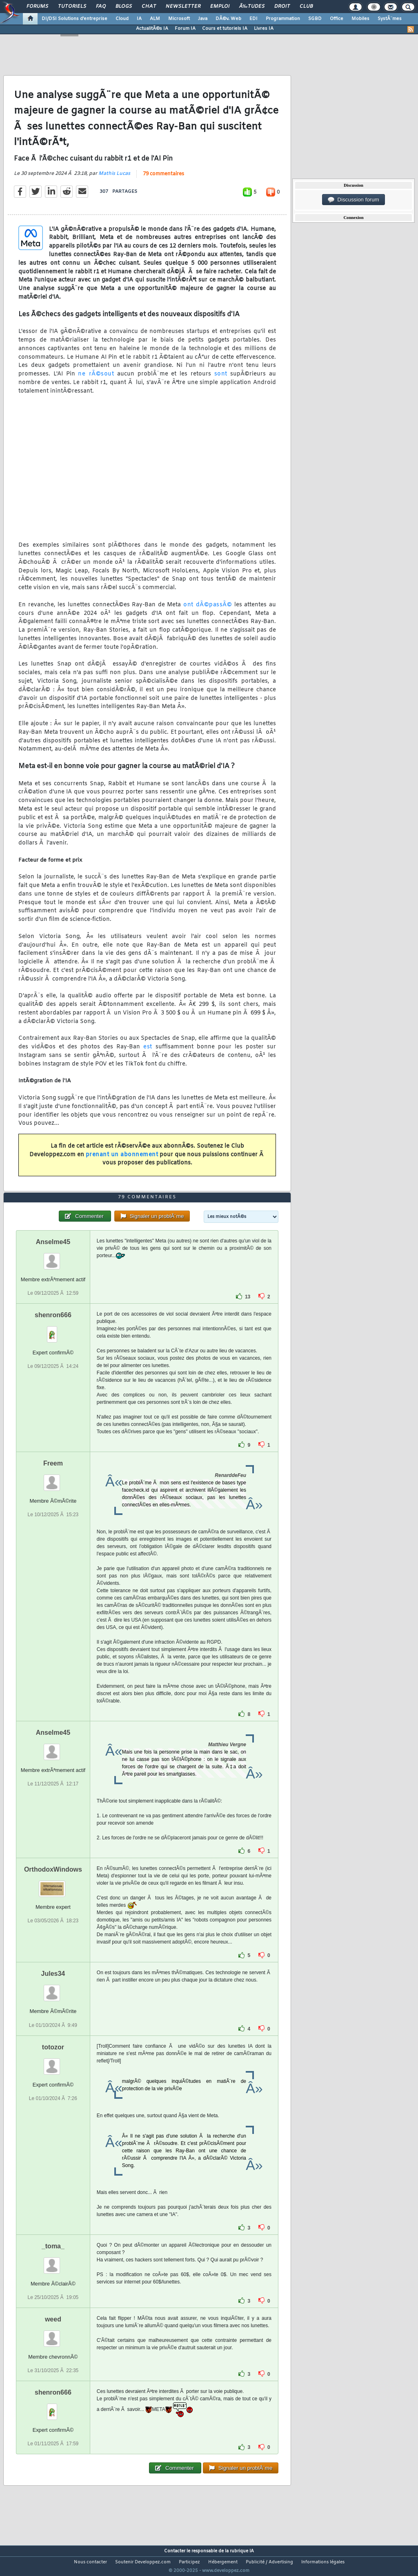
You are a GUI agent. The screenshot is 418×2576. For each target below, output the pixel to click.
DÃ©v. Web (228, 19)
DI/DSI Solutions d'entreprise (74, 19)
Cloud (122, 19)
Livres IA (263, 28)
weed (53, 2334)
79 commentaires (163, 179)
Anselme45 (53, 1256)
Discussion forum (353, 200)
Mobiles (360, 19)
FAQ (101, 6)
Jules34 (53, 1989)
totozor (53, 2062)
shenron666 (53, 1330)
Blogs (124, 6)
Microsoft (179, 19)
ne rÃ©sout (96, 379)
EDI (253, 19)
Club (306, 6)
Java (202, 19)
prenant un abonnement (122, 1160)
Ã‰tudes (251, 6)
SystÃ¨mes (390, 19)
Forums (37, 6)
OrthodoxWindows (53, 1884)
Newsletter (183, 6)
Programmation (283, 19)
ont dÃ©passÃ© (207, 610)
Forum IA (185, 28)
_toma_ (53, 2261)
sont (220, 379)
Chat (149, 6)
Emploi (219, 6)
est (147, 1052)
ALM (155, 19)
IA (139, 19)
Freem (53, 1478)
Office (336, 19)
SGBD (315, 19)
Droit (282, 6)
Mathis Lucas (114, 178)
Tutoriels (72, 6)
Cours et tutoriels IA (224, 28)
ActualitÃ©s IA (152, 28)
